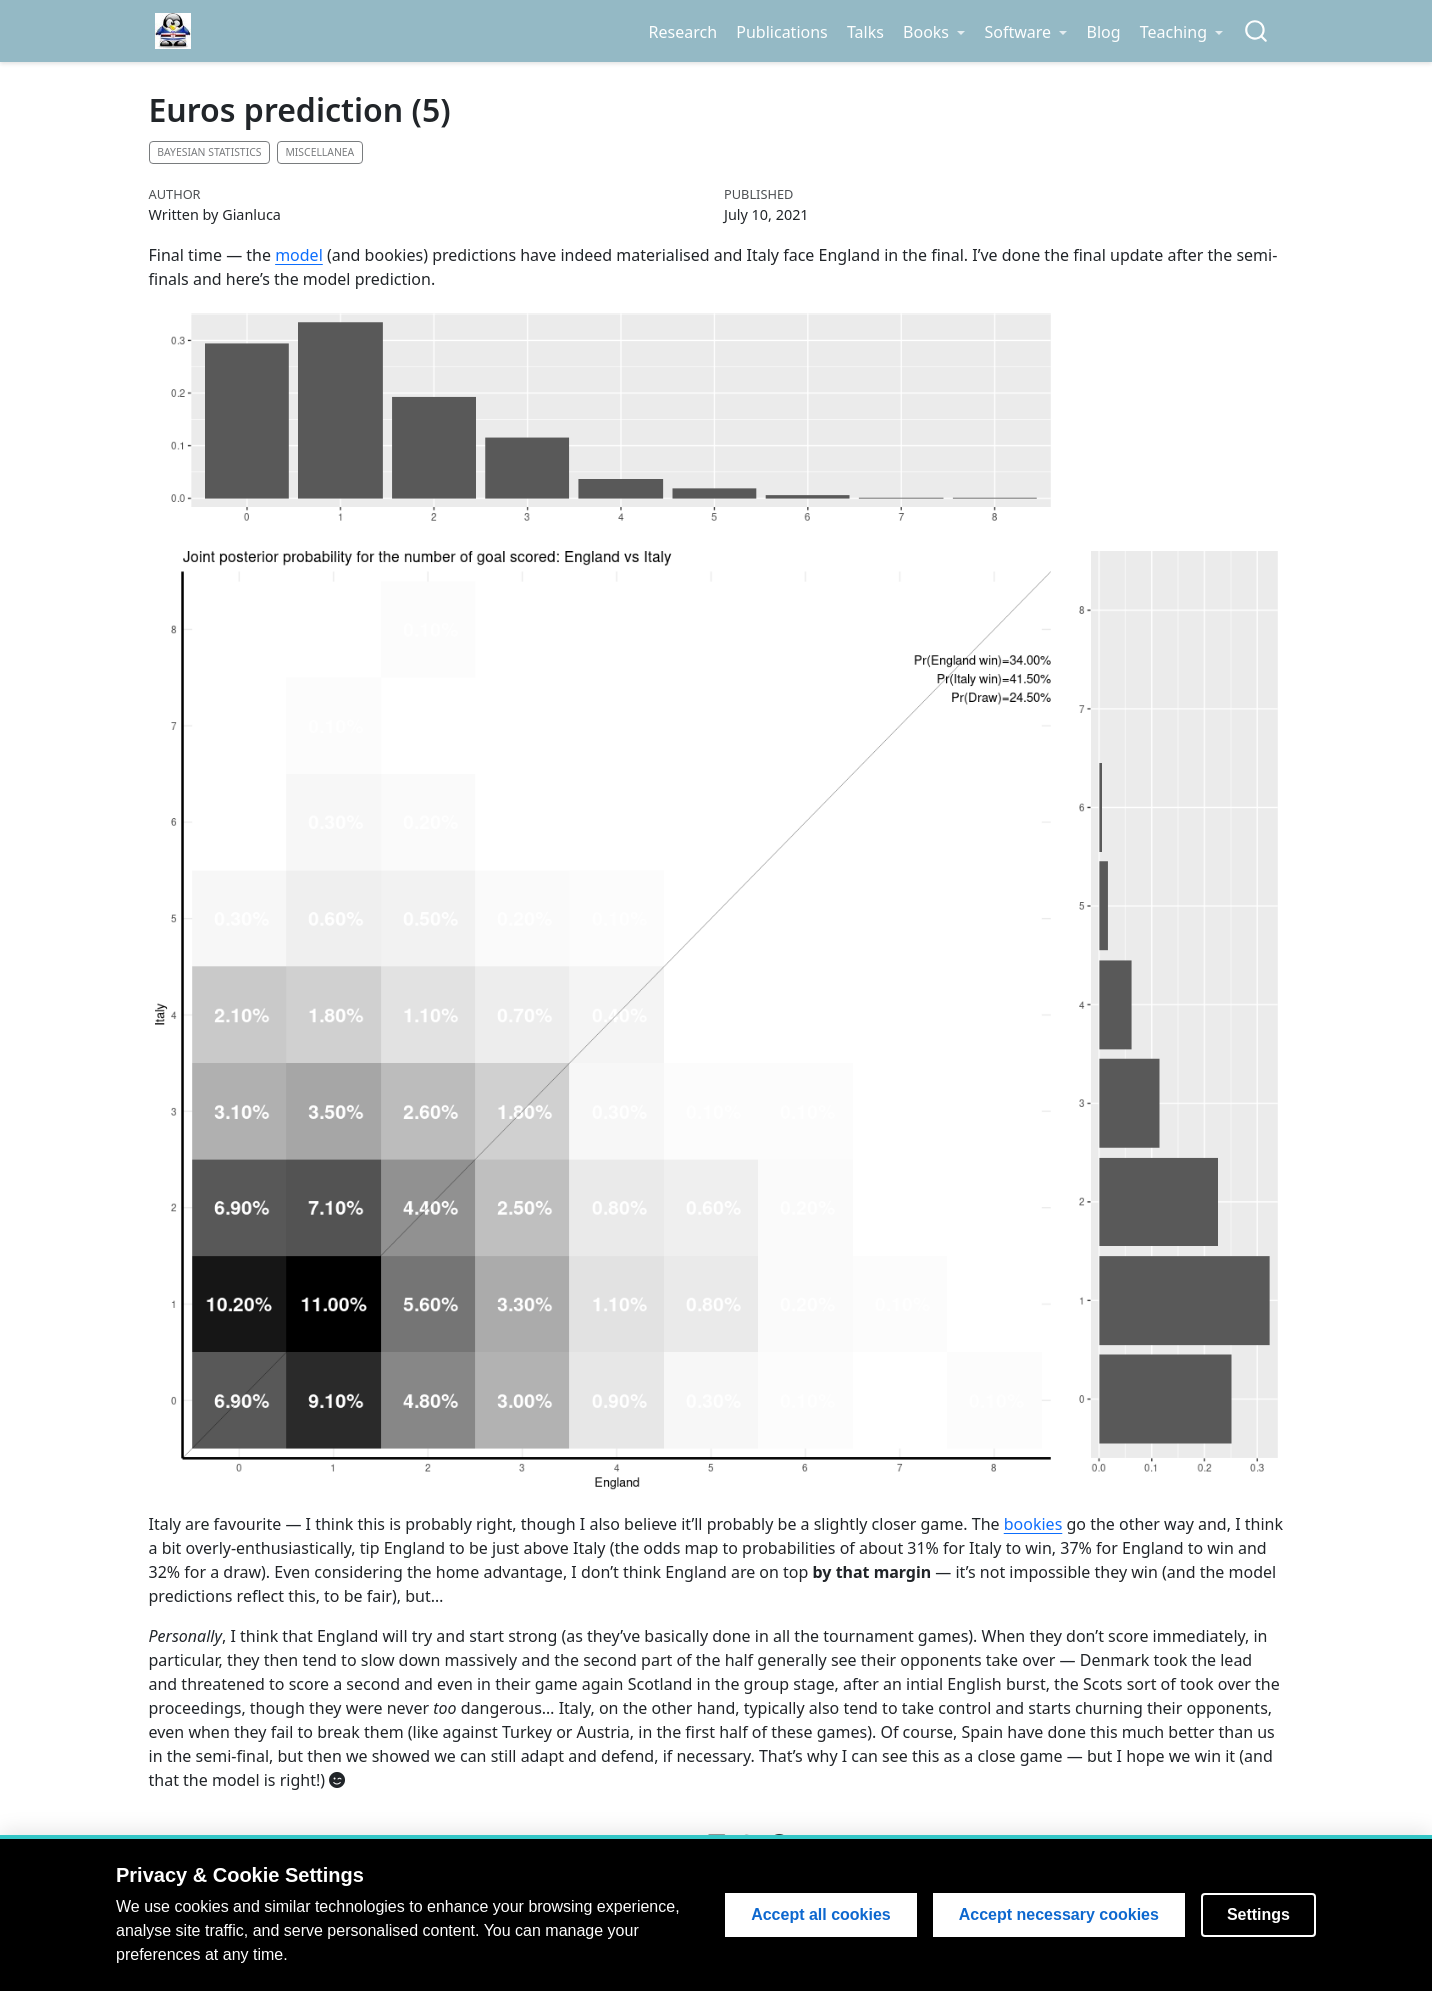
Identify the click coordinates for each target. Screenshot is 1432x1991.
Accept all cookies (821, 1914)
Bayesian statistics (209, 152)
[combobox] (1257, 31)
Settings (1258, 1914)
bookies (1033, 1524)
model (299, 255)
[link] (933, 32)
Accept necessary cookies (1059, 1914)
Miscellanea (319, 152)
